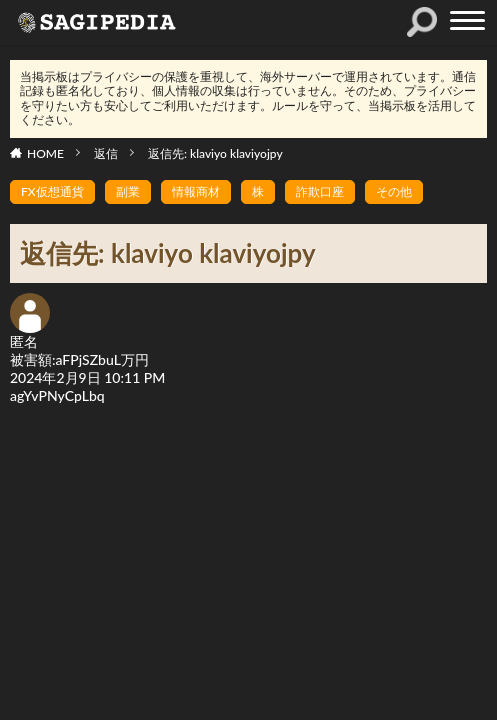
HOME (45, 153)
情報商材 (196, 191)
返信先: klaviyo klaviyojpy (215, 153)
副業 (128, 191)
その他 (394, 191)
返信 (106, 153)
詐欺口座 (320, 191)
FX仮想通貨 (52, 191)
